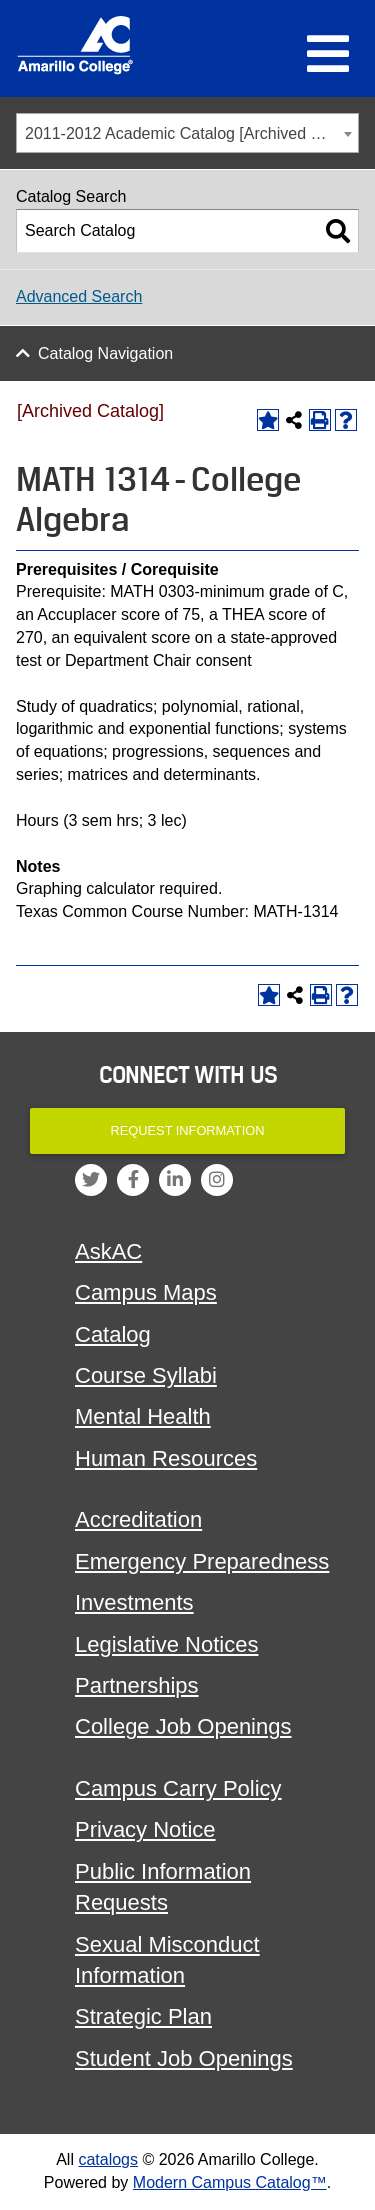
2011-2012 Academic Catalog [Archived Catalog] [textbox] (191, 133)
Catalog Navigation (105, 353)
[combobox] (187, 133)
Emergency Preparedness (202, 1561)
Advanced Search (79, 296)
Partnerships (137, 1685)
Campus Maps (146, 1292)
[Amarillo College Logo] (75, 45)
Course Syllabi (146, 1375)
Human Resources (166, 1458)
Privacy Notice (145, 1829)
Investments (134, 1602)
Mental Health (143, 1416)
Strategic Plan (143, 2016)
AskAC (108, 1251)
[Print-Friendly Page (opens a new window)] (320, 420)
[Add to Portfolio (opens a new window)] (268, 420)
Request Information (188, 1130)
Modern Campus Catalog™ (230, 2182)
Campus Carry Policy (178, 1788)
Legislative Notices (166, 1644)
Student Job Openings (184, 2058)
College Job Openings (183, 1726)
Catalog (113, 1334)
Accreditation (138, 1519)
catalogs (108, 2159)
